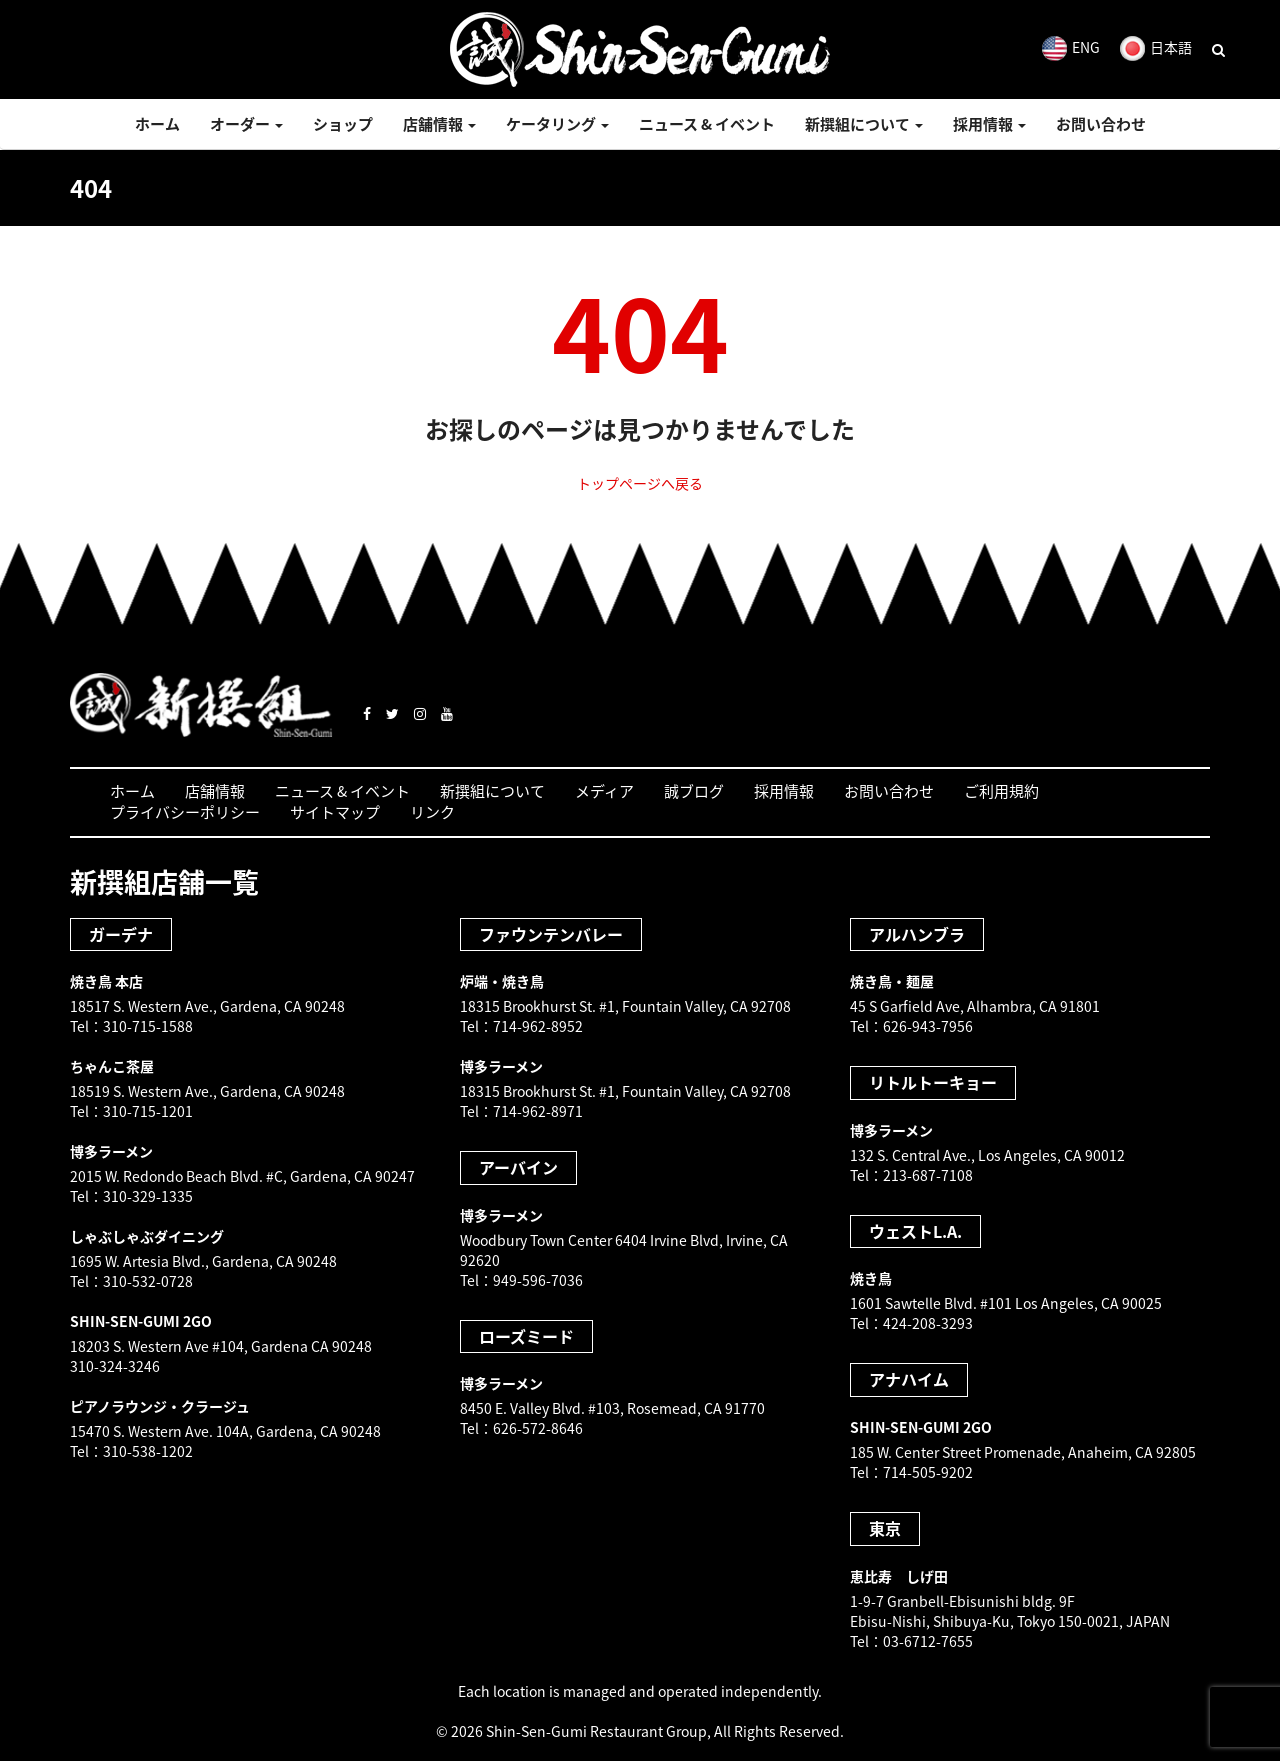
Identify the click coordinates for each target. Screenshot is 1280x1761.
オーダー (246, 124)
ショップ (343, 124)
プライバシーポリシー (185, 812)
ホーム (157, 124)
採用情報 (989, 124)
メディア (604, 791)
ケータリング (557, 124)
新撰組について (864, 124)
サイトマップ (335, 812)
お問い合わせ (1101, 124)
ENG (1071, 47)
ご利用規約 (1001, 791)
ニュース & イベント (707, 124)
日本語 (1156, 47)
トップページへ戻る (640, 483)
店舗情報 (439, 124)
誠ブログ (694, 791)
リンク (432, 812)
